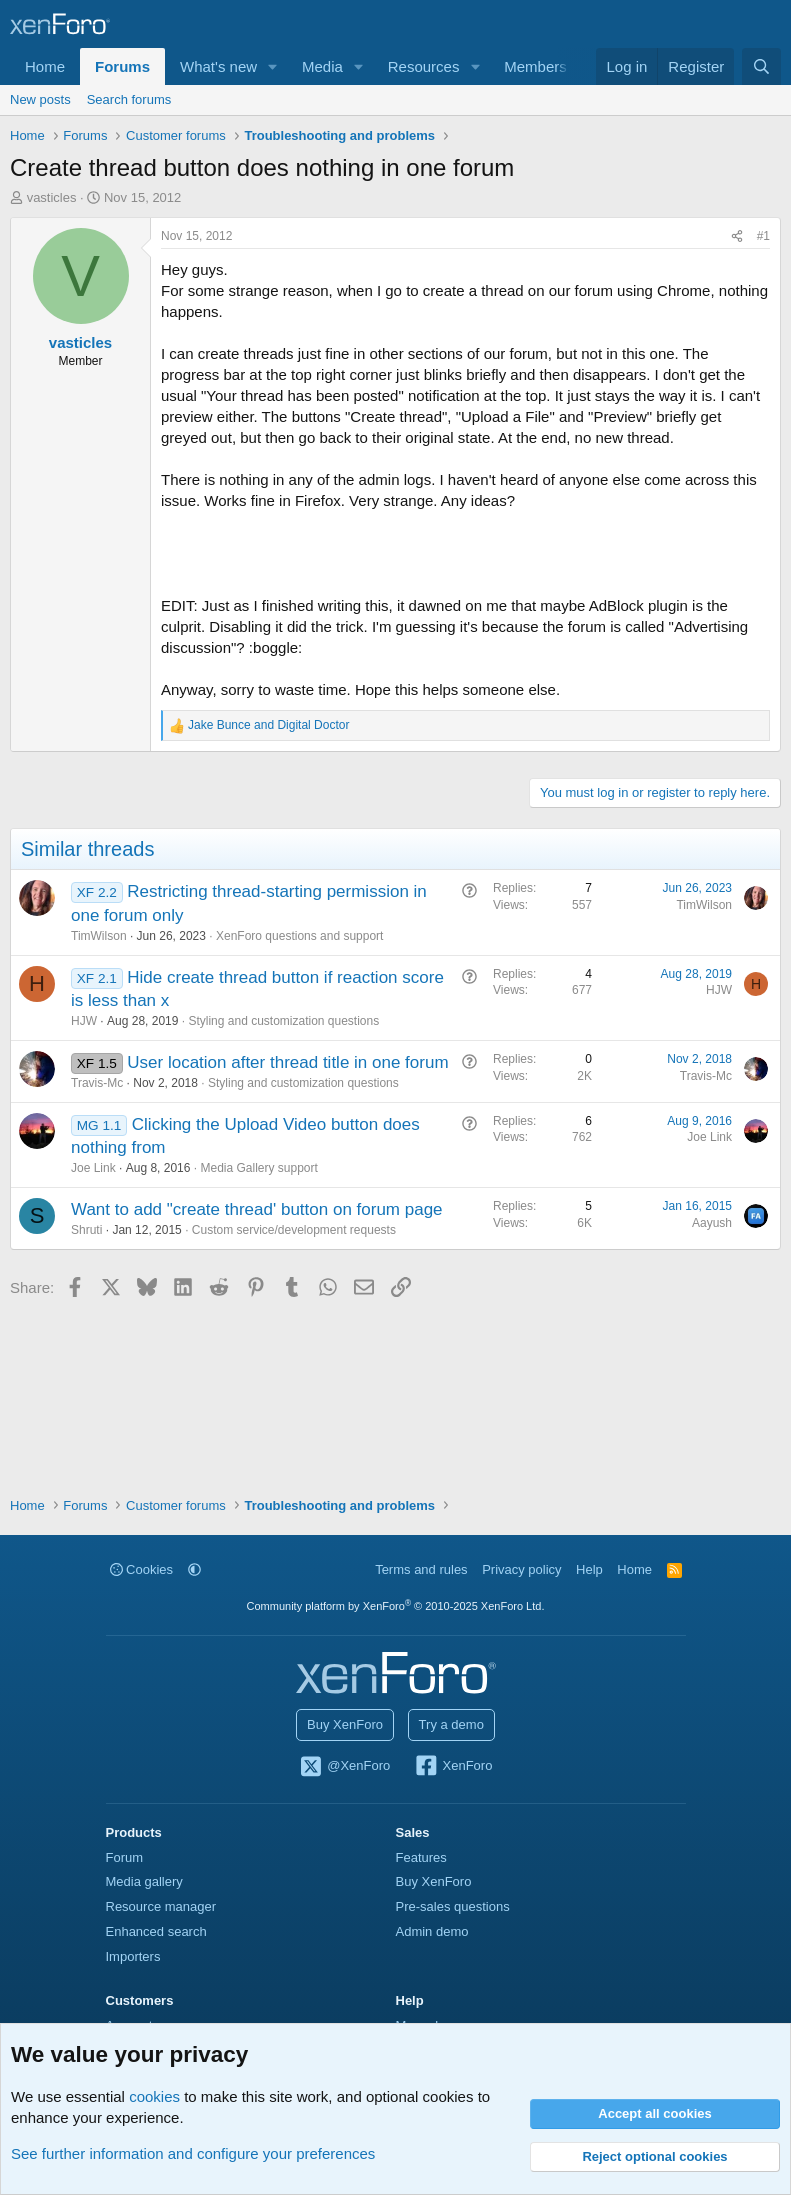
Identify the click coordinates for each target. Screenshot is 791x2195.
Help (589, 1569)
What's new (218, 66)
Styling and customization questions (283, 1021)
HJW (84, 1021)
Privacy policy (521, 1569)
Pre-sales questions (453, 1906)
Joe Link (93, 1168)
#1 (763, 236)
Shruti (86, 1230)
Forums (122, 66)
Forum (125, 1857)
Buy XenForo (345, 1724)
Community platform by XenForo (396, 1606)
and (268, 725)
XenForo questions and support (299, 936)
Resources (424, 66)
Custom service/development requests (294, 1230)
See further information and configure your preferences (193, 2153)
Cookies (142, 1569)
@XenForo (345, 1767)
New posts (40, 99)
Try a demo (451, 1724)
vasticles (52, 197)
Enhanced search (156, 1931)
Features (421, 1857)
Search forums (129, 99)
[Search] (761, 66)
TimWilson (99, 936)
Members (535, 66)
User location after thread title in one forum (287, 1062)
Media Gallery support (258, 1168)
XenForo (453, 1767)
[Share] (737, 236)
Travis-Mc (97, 1083)
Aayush (712, 1223)
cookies (154, 2096)
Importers (133, 1956)
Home (45, 66)
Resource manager (161, 1906)
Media (322, 66)
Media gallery (144, 1881)
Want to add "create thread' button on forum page (257, 1209)
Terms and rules (421, 1569)
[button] (273, 66)
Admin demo (432, 1931)
